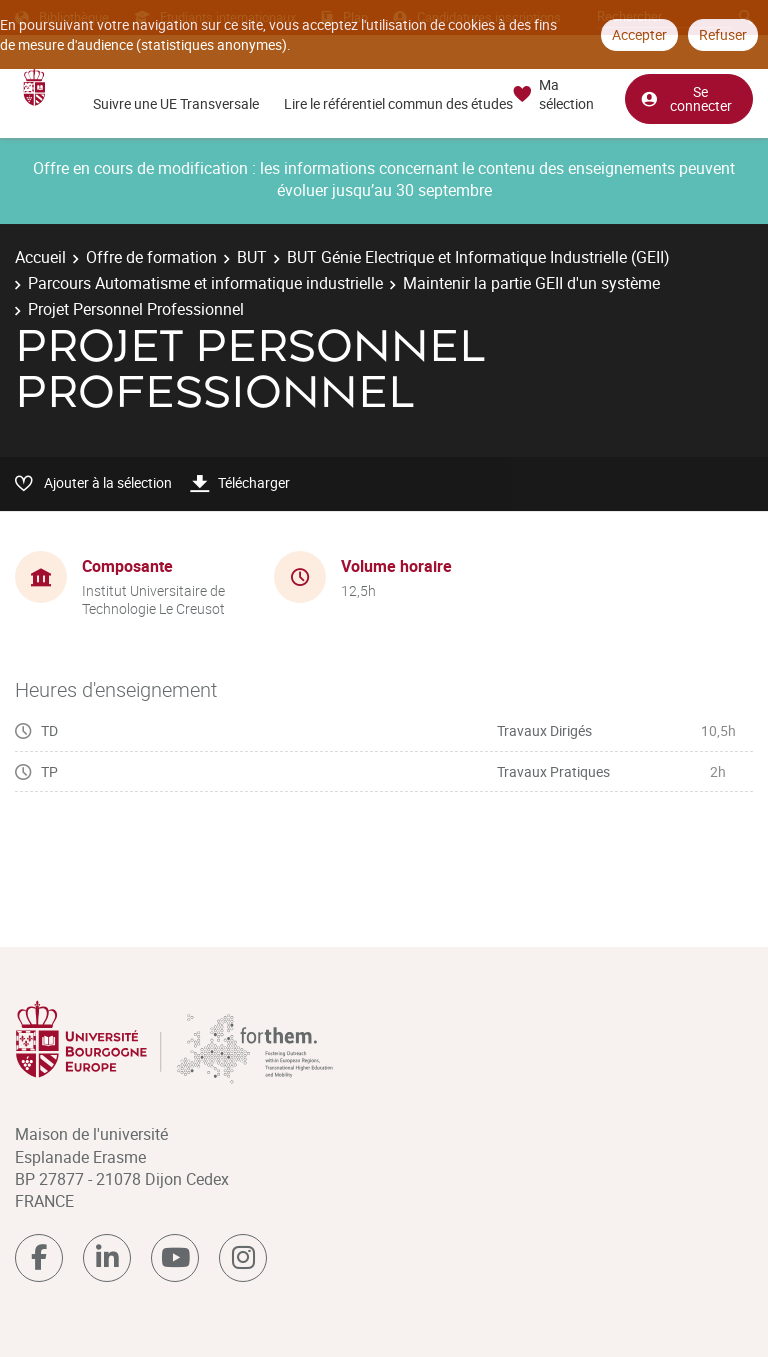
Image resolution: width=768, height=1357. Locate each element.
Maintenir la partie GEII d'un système (531, 283)
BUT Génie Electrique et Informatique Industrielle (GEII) (478, 257)
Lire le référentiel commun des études (398, 103)
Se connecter (686, 98)
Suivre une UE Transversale (176, 103)
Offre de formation (151, 257)
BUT (252, 257)
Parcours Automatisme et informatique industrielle (205, 283)
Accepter (639, 34)
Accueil (40, 257)
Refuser (723, 34)
